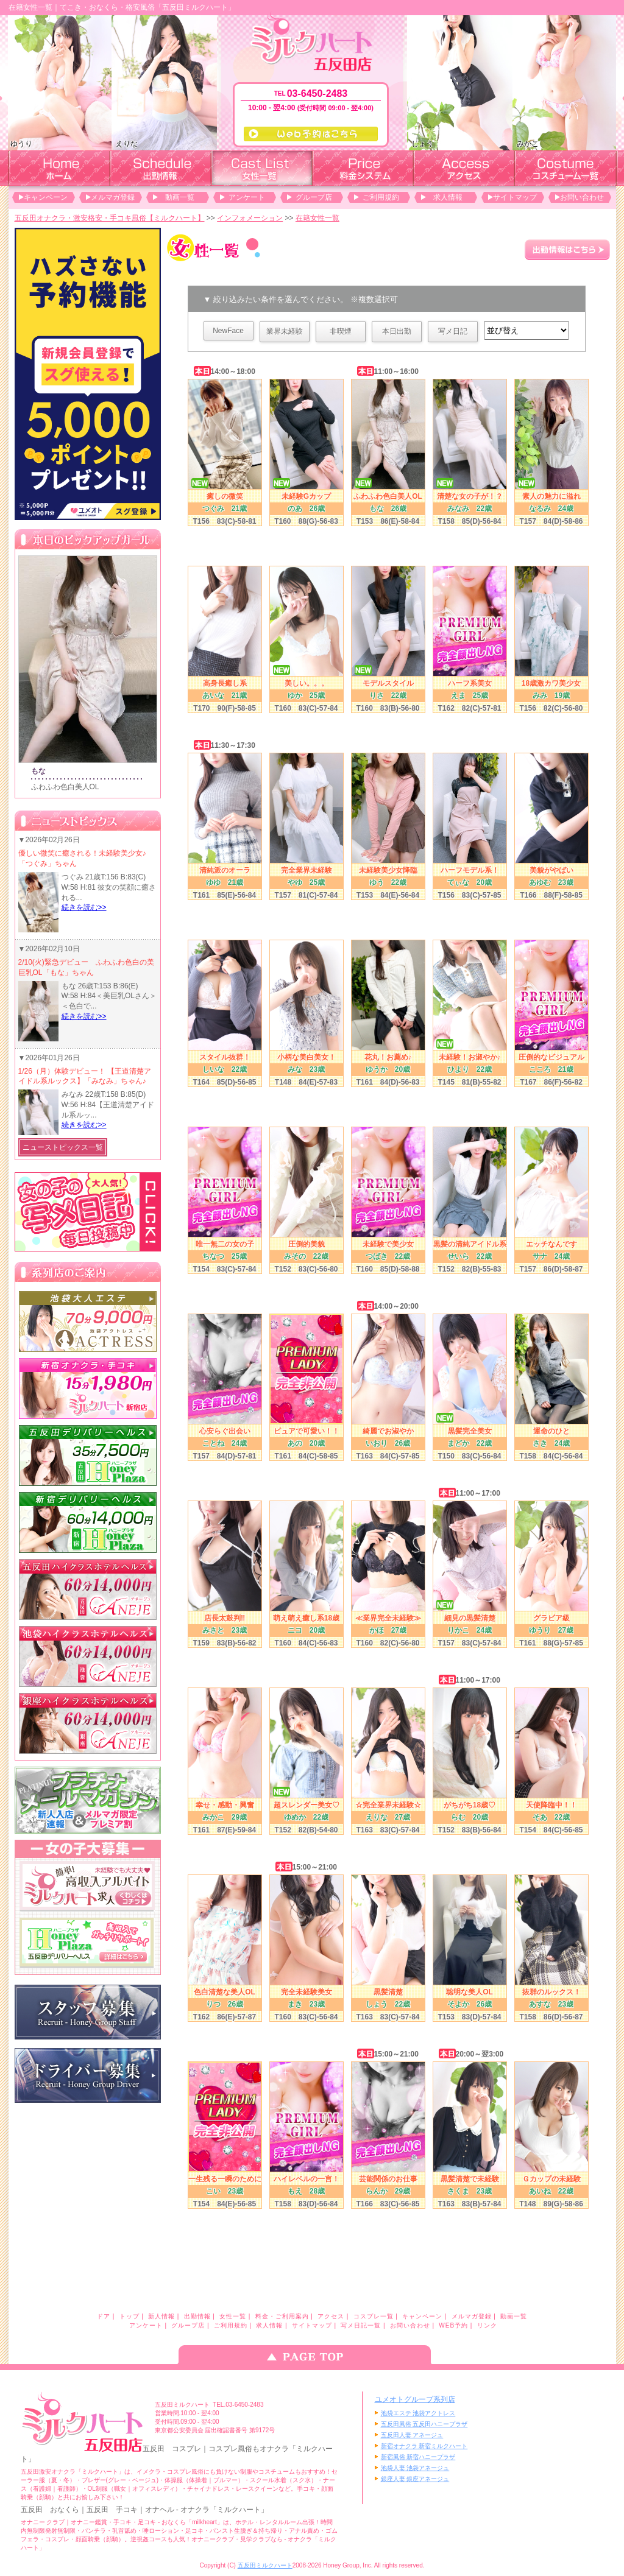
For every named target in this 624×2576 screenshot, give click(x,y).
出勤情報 (197, 2316)
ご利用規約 (381, 197)
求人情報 (448, 197)
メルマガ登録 (113, 197)
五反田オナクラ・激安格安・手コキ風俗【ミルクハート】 (110, 218)
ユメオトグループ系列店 (415, 2399)
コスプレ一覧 (373, 2316)
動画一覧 (179, 197)
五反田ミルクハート (265, 2565)
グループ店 (314, 197)
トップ (129, 2316)
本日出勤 (396, 331)
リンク (487, 2325)
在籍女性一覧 (317, 218)
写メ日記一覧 (361, 2325)
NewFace (228, 330)
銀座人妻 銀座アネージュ (415, 2479)
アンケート (247, 197)
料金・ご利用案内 (282, 2316)
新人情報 (161, 2316)
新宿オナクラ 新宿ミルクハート (424, 2446)
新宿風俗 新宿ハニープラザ (418, 2457)
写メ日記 (452, 331)
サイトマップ (515, 197)
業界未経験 (284, 331)
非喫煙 (341, 331)
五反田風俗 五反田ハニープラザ (424, 2424)
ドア (103, 2316)
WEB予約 (453, 2325)
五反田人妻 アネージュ (412, 2435)
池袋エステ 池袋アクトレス (418, 2413)
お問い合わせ (582, 197)
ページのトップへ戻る (312, 2354)
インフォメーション (250, 218)
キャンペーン (46, 197)
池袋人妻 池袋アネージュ (415, 2468)
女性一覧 (232, 2316)
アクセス (330, 2316)
